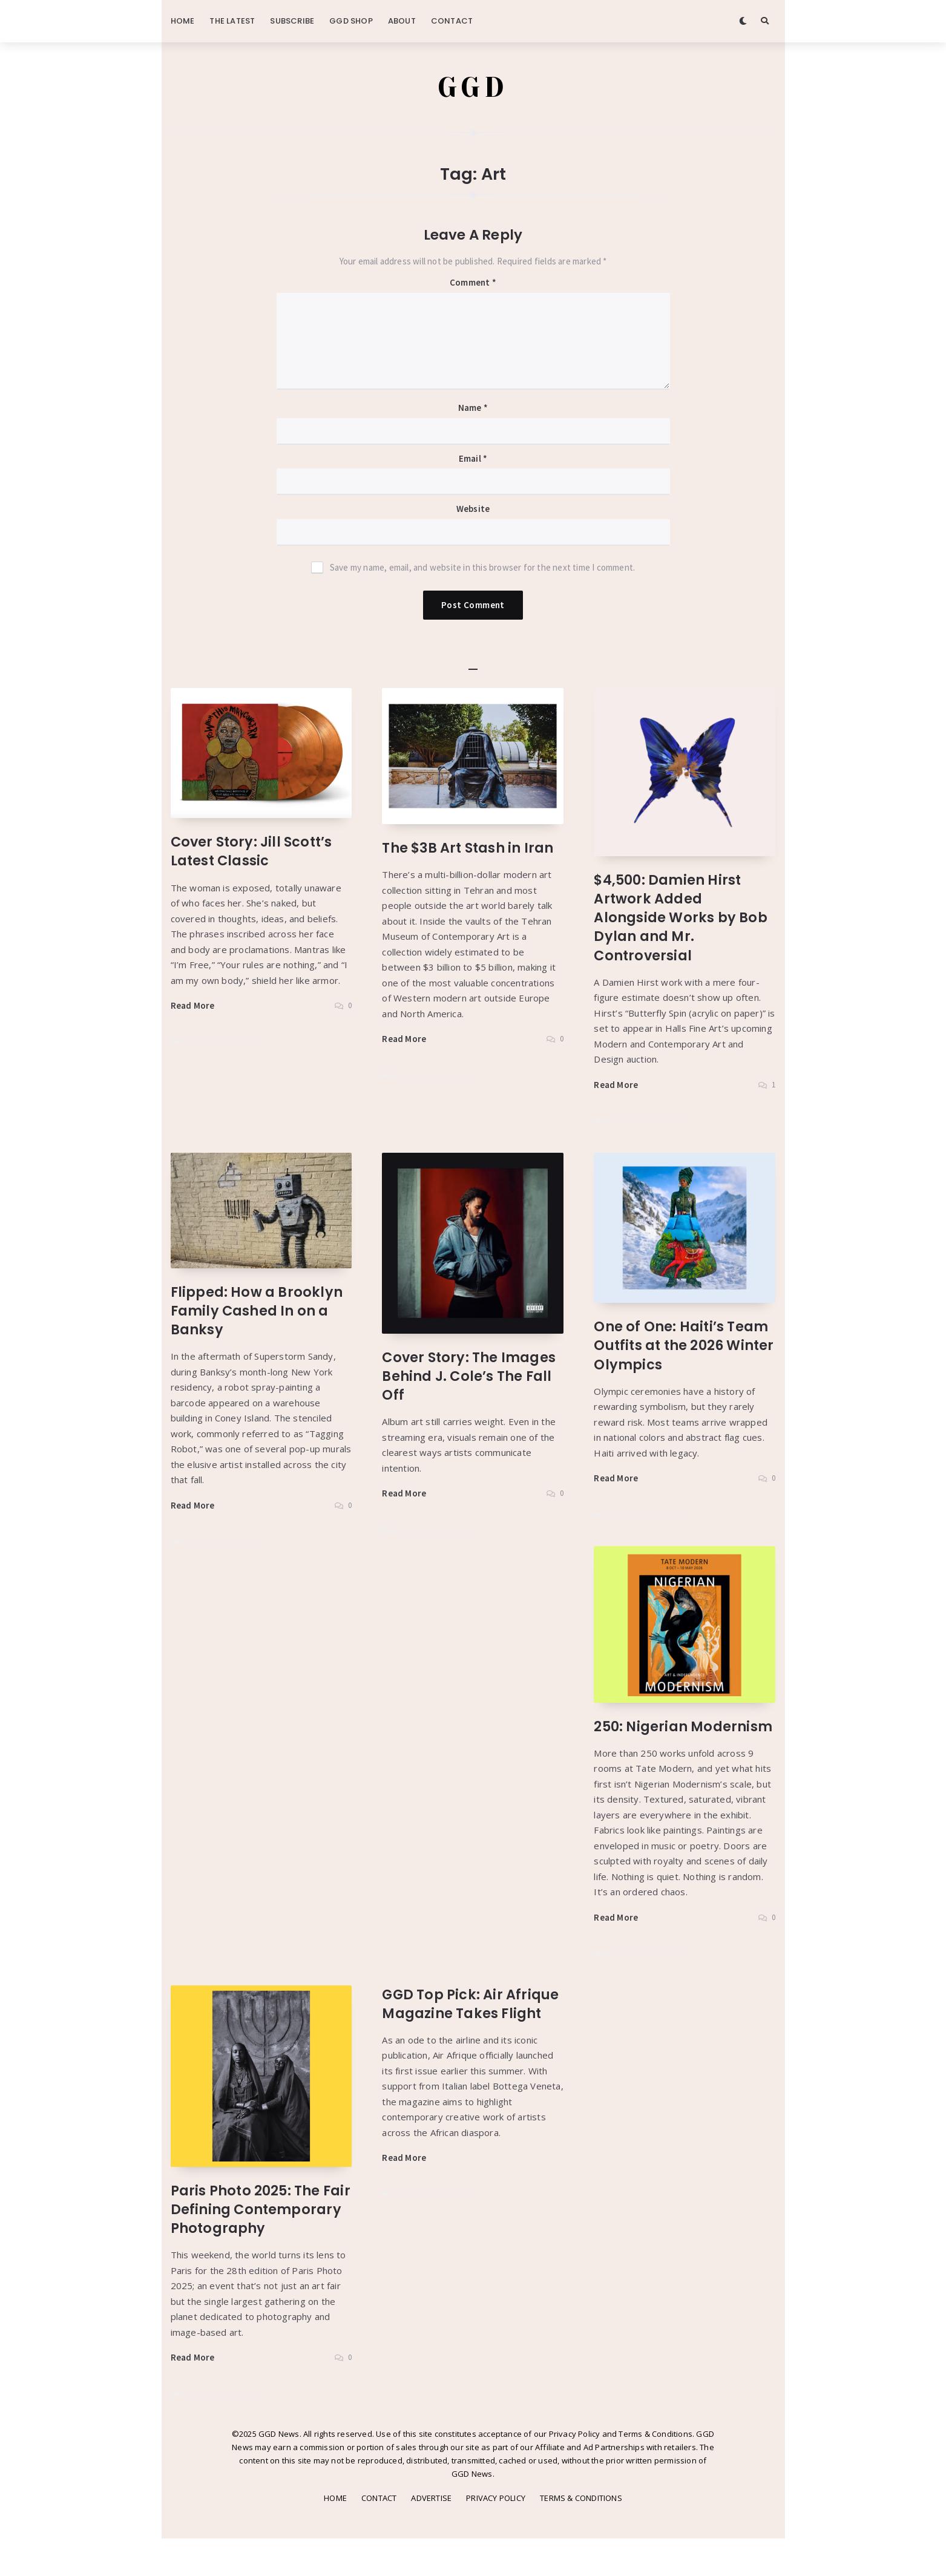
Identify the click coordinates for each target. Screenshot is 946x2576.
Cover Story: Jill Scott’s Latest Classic (253, 852)
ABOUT (402, 21)
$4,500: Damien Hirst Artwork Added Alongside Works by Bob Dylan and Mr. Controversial (681, 918)
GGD (473, 87)
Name (473, 409)
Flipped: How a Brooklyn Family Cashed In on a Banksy (257, 1310)
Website (473, 510)
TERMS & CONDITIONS (581, 2536)
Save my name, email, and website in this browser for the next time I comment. (482, 568)
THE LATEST (232, 21)
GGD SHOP (351, 21)
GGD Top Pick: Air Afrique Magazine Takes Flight (471, 2023)
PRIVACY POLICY (495, 2536)
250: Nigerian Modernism (642, 1736)
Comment (473, 283)
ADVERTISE (431, 2536)
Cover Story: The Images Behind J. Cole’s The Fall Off (470, 1376)
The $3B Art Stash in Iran (470, 849)
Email (473, 459)
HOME (183, 21)
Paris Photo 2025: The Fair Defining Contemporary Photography (248, 2237)
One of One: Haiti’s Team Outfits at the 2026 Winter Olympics (682, 1345)
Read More (193, 1006)
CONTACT (452, 21)
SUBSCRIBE (292, 21)
